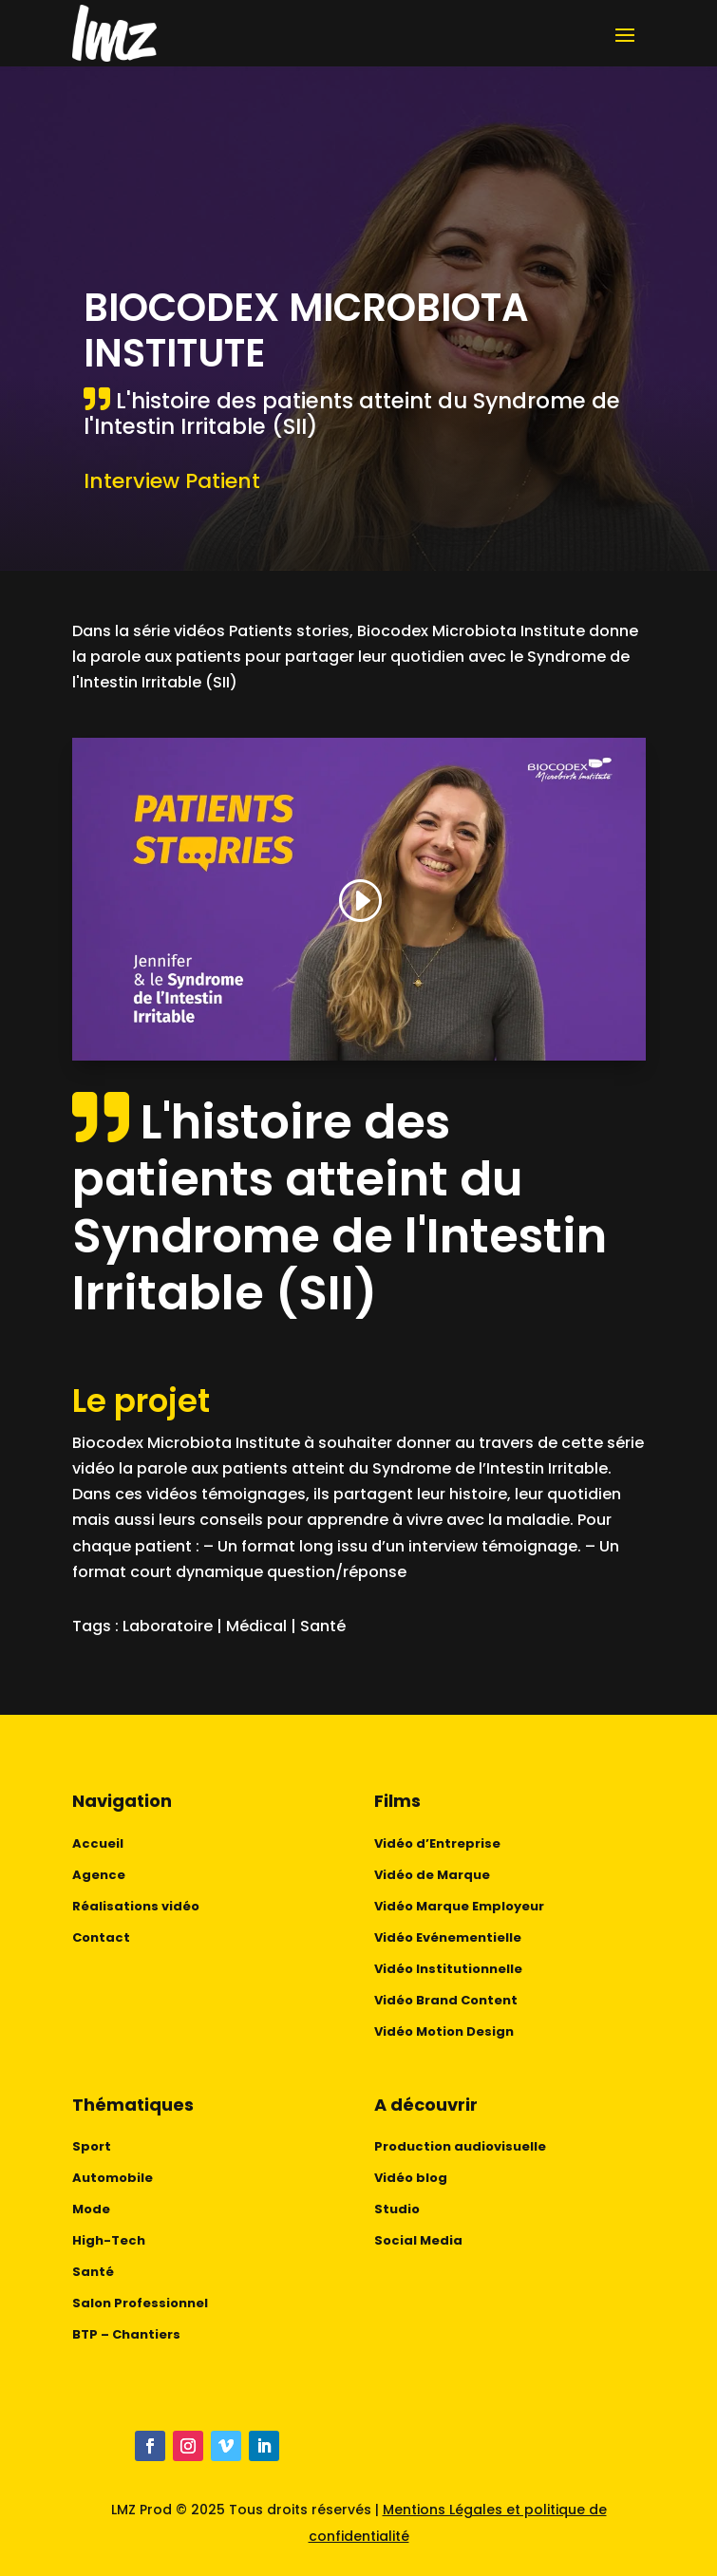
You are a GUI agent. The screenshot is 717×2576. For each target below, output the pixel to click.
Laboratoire (168, 1626)
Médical (256, 1626)
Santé (323, 1626)
